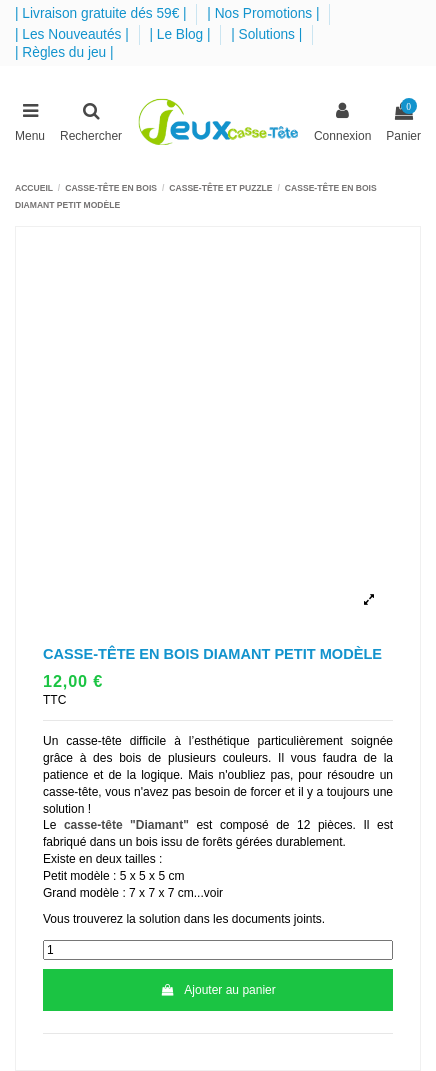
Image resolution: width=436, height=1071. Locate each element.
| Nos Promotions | (265, 13)
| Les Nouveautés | (74, 34)
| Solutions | (268, 34)
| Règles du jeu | (64, 52)
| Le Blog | (181, 34)
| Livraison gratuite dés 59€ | (102, 13)
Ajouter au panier (218, 990)
